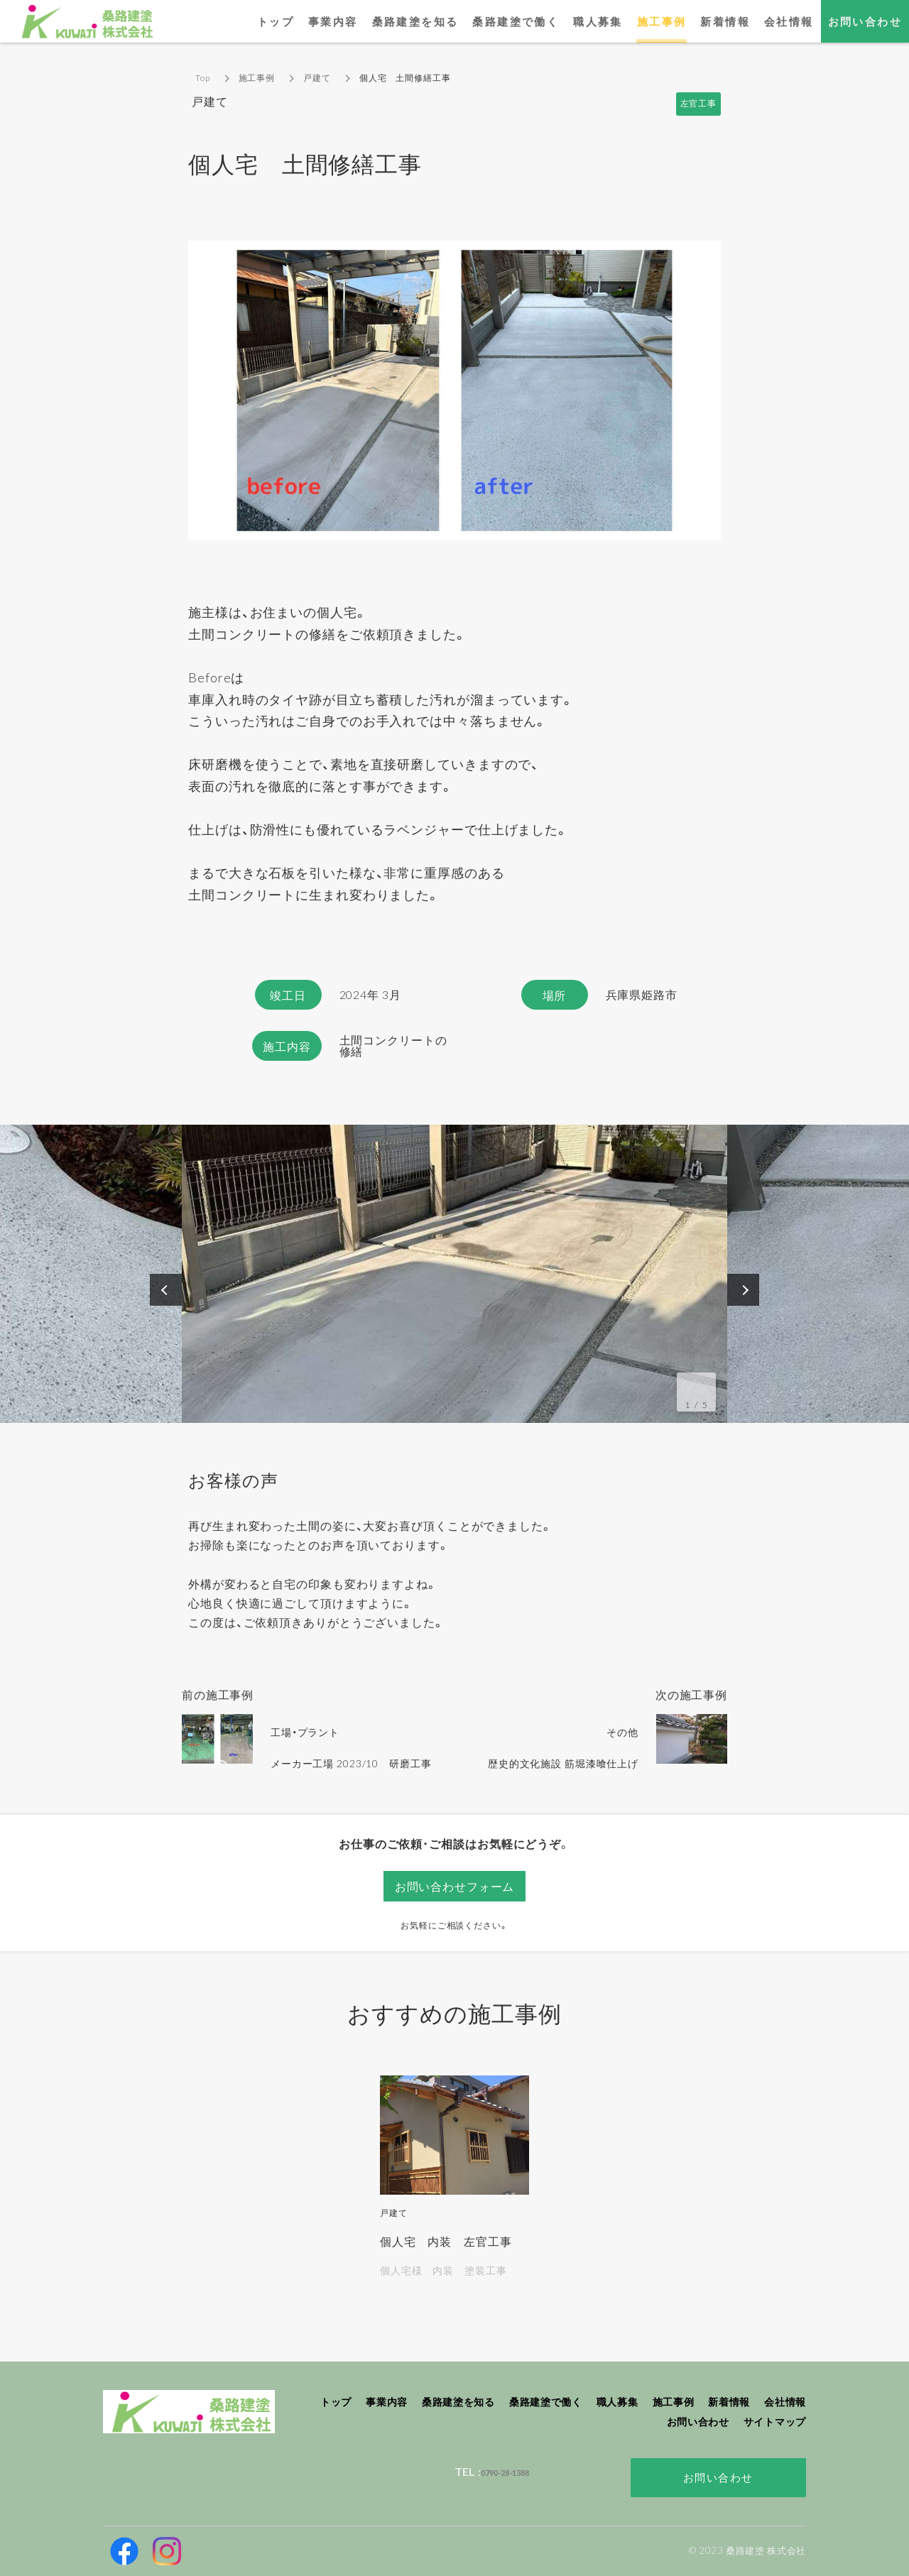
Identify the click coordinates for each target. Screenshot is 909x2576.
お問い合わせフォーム (455, 1886)
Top (202, 77)
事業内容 (333, 21)
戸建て (317, 77)
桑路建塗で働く (515, 21)
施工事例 (257, 77)
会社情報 (789, 21)
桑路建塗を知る (415, 21)
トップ (275, 21)
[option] (454, 1274)
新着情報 (725, 21)
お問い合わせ (718, 2477)
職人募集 (598, 21)
